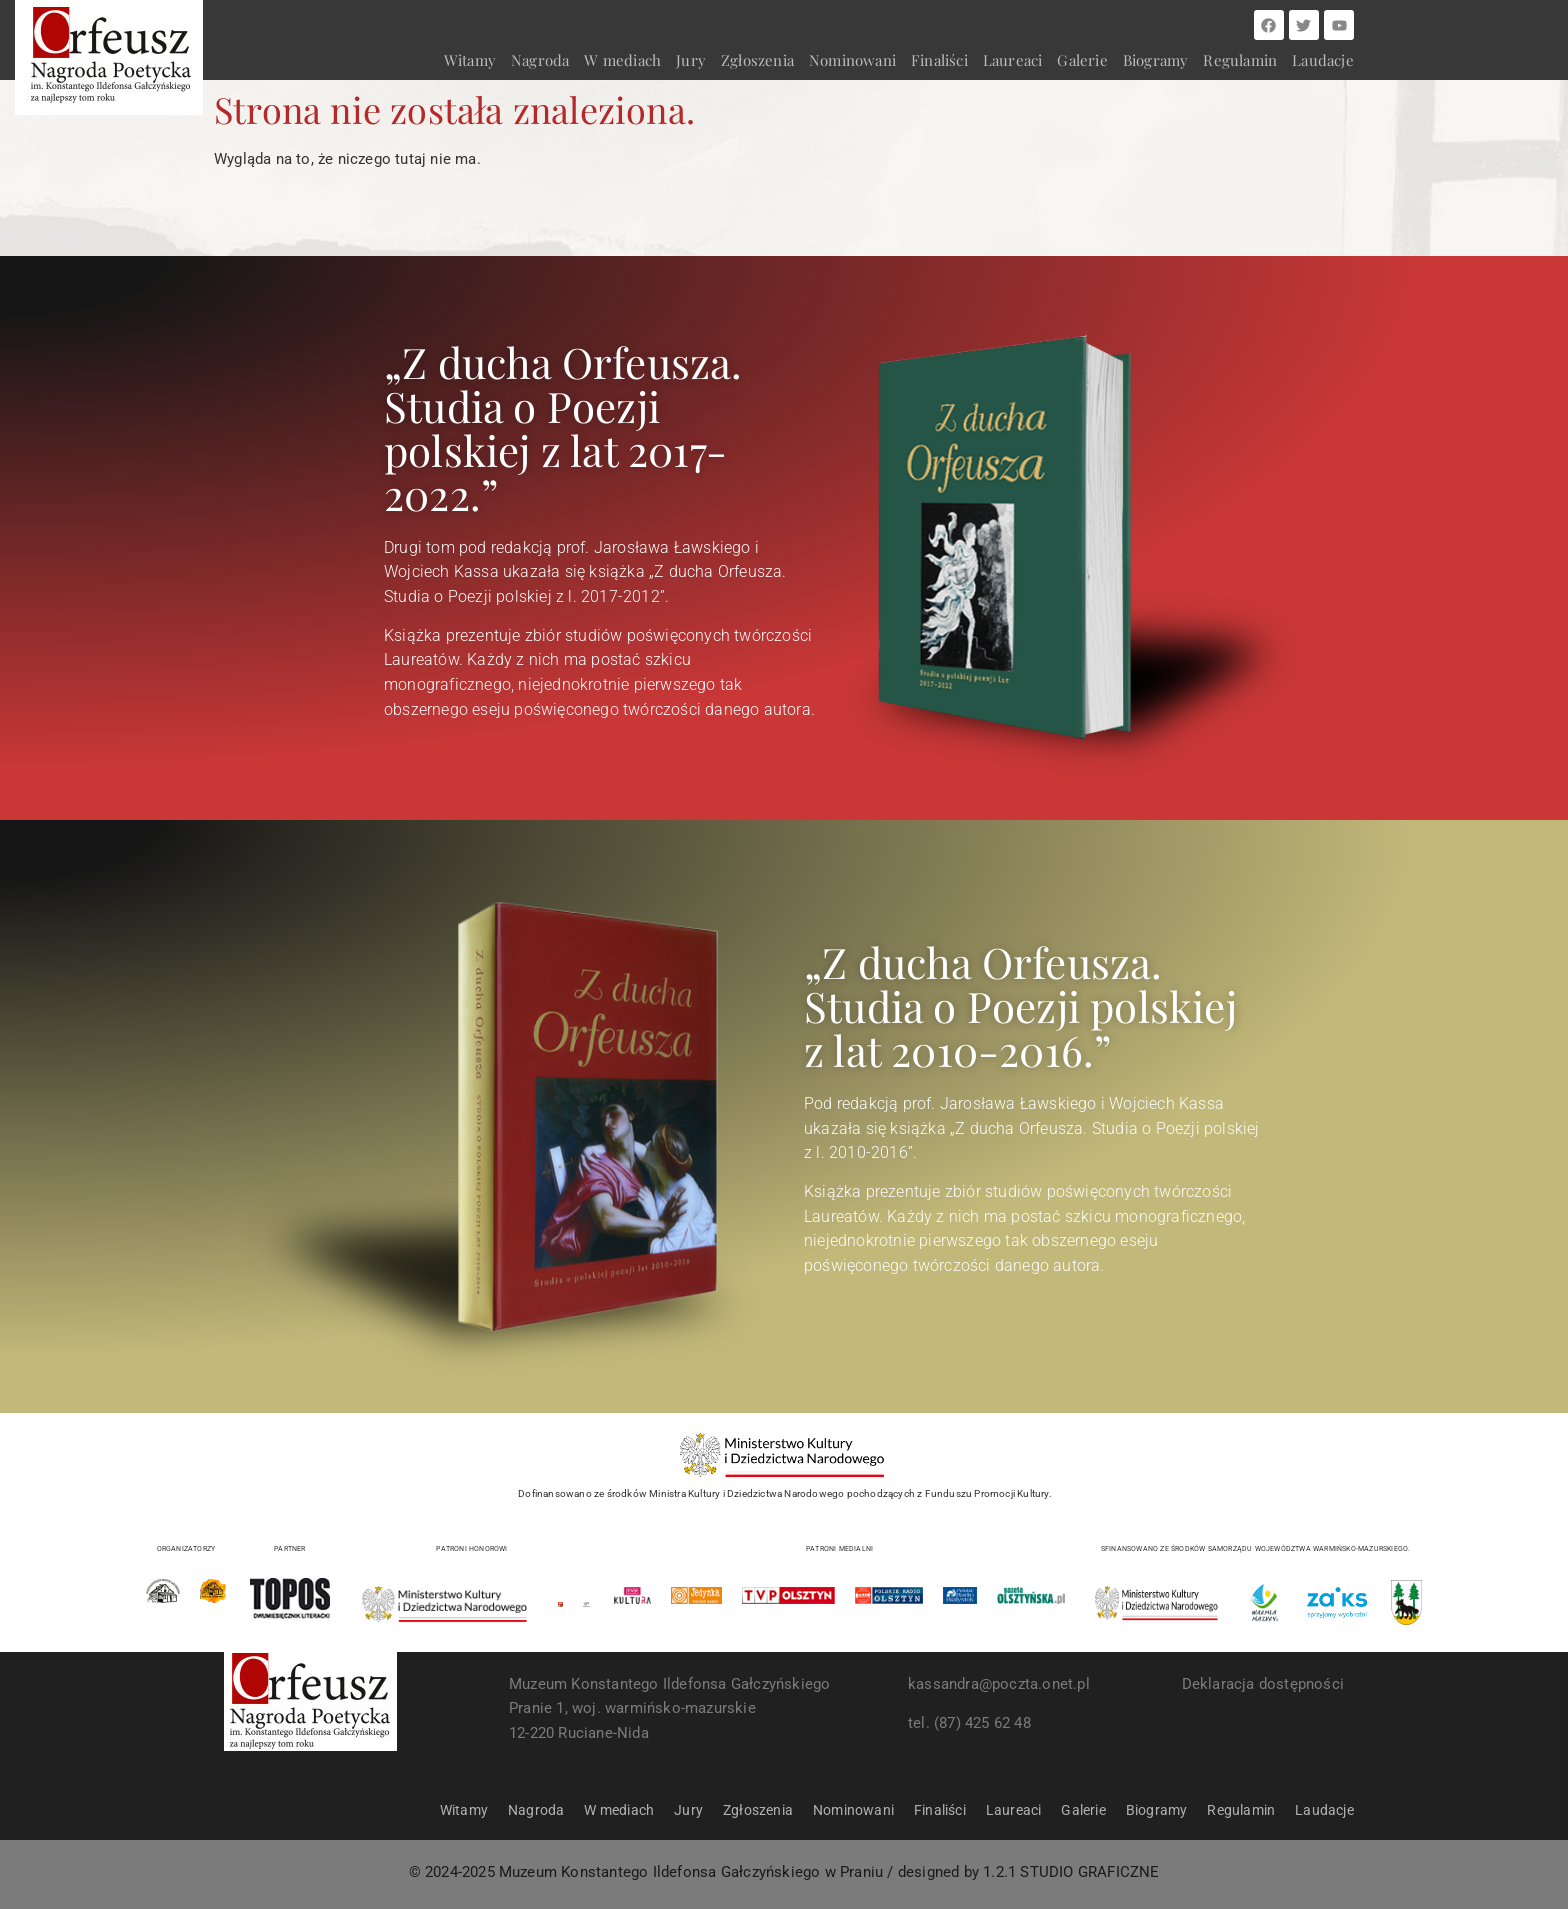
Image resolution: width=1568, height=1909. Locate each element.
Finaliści (939, 60)
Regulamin (1240, 60)
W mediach (622, 60)
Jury (691, 60)
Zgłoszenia (757, 60)
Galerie (1082, 60)
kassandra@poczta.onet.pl (999, 1684)
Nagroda (540, 60)
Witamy (470, 60)
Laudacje (1323, 60)
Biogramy (1156, 60)
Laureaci (1013, 60)
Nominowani (852, 60)
